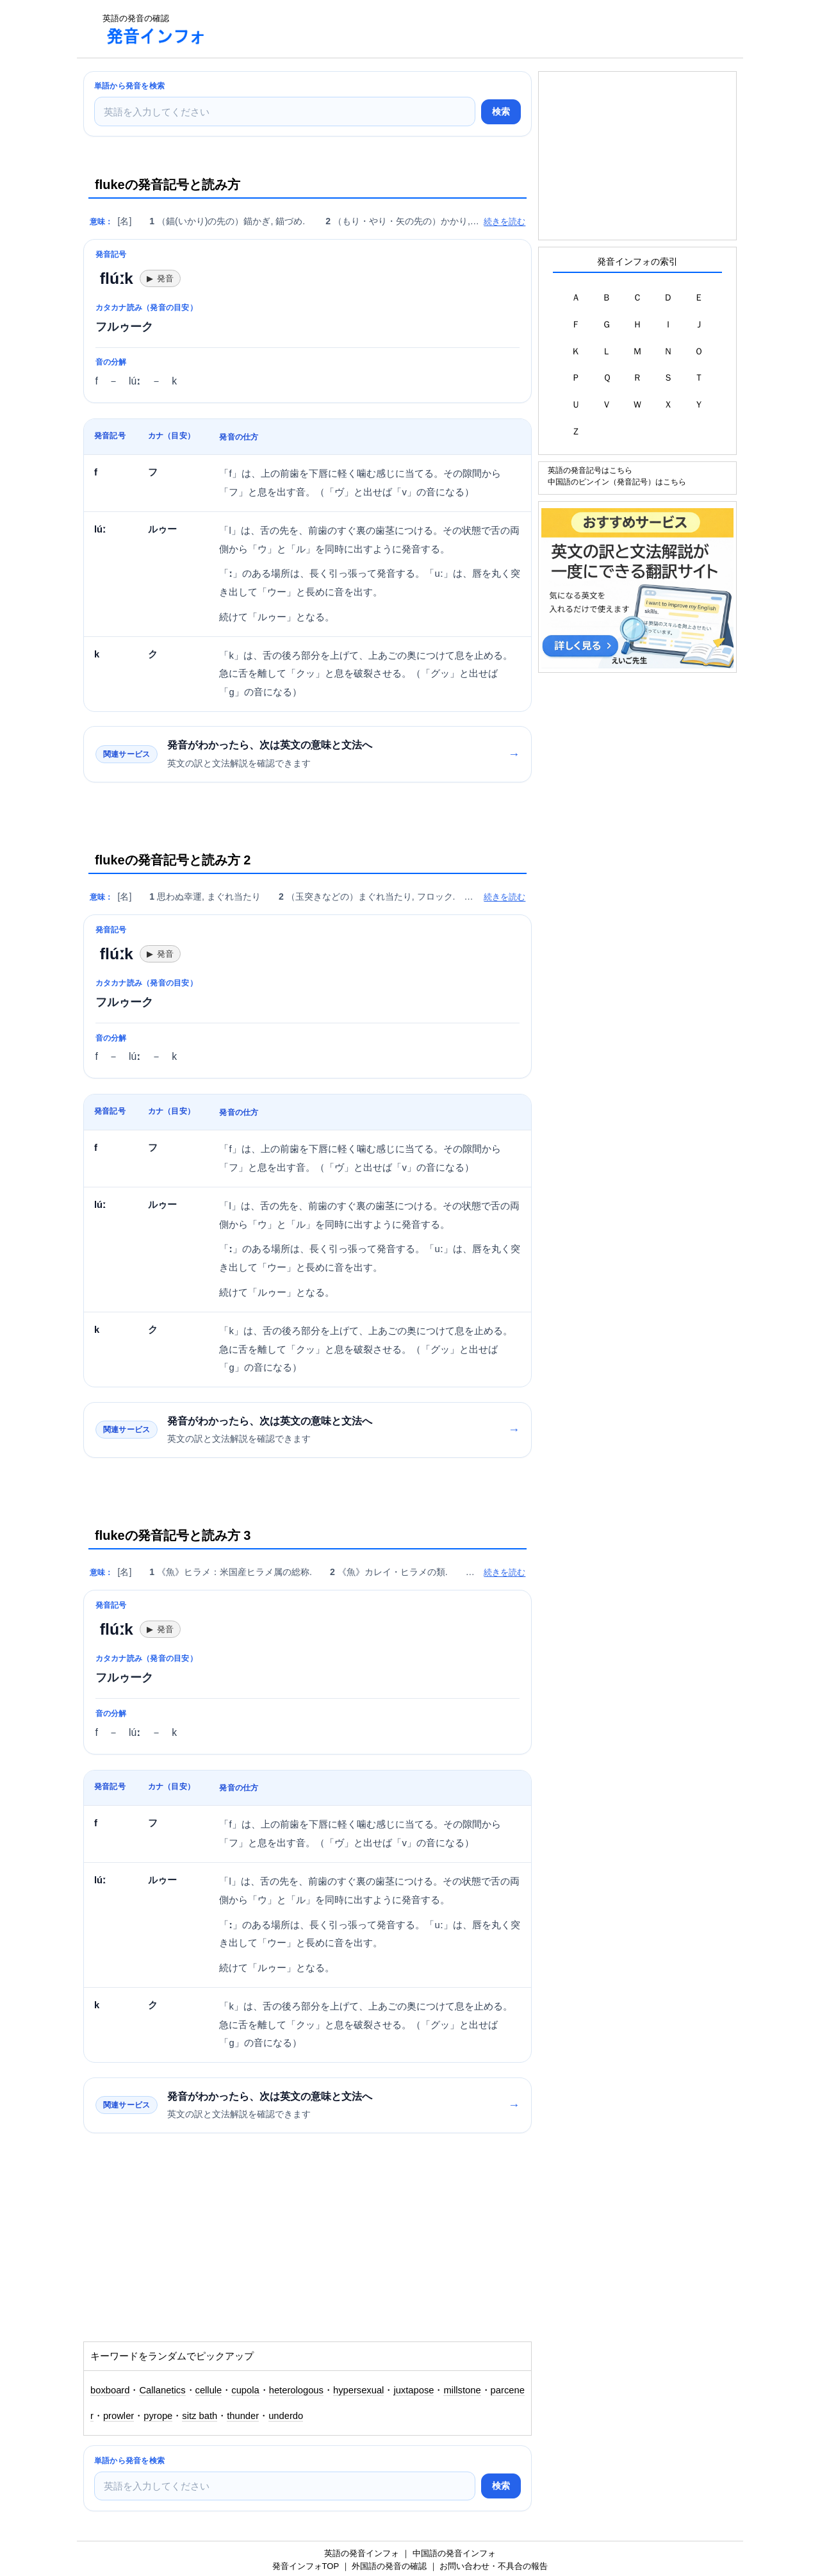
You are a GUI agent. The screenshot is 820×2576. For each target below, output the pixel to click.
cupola (245, 2390)
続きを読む (504, 221)
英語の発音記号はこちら (590, 470)
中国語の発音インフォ (454, 2553)
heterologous (296, 2390)
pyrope (158, 2416)
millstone (461, 2390)
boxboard (109, 2390)
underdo (285, 2416)
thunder (243, 2416)
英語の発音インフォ (361, 2553)
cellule (208, 2390)
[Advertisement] (451, 29)
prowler (118, 2416)
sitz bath (199, 2416)
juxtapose (413, 2390)
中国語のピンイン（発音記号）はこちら (617, 481)
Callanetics (162, 2390)
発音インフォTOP (305, 2566)
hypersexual (358, 2390)
